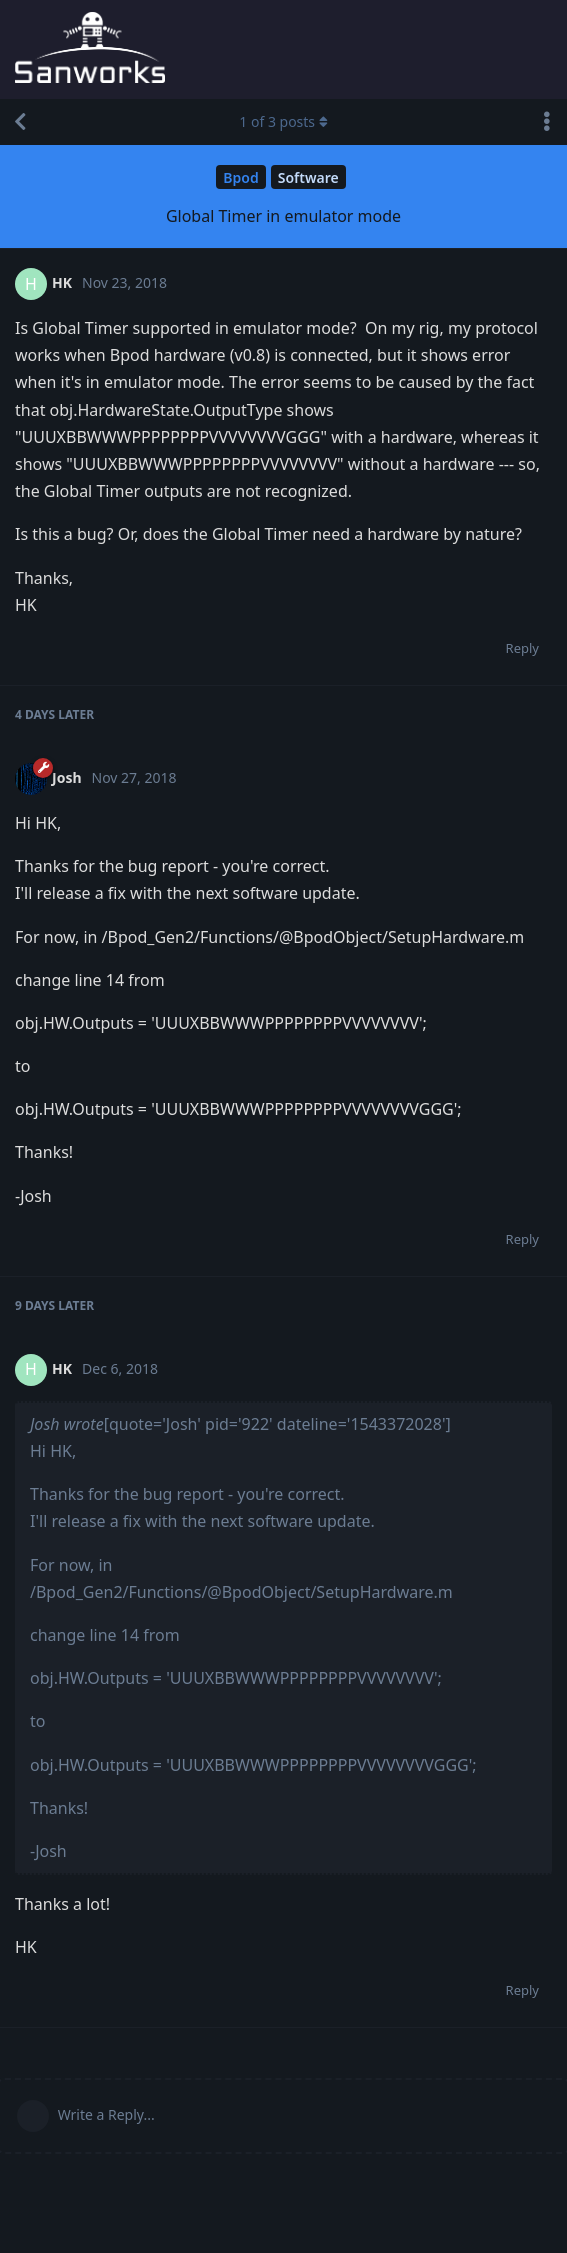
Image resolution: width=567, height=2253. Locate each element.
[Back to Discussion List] (20, 122)
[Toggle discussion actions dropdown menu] (547, 122)
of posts (283, 121)
